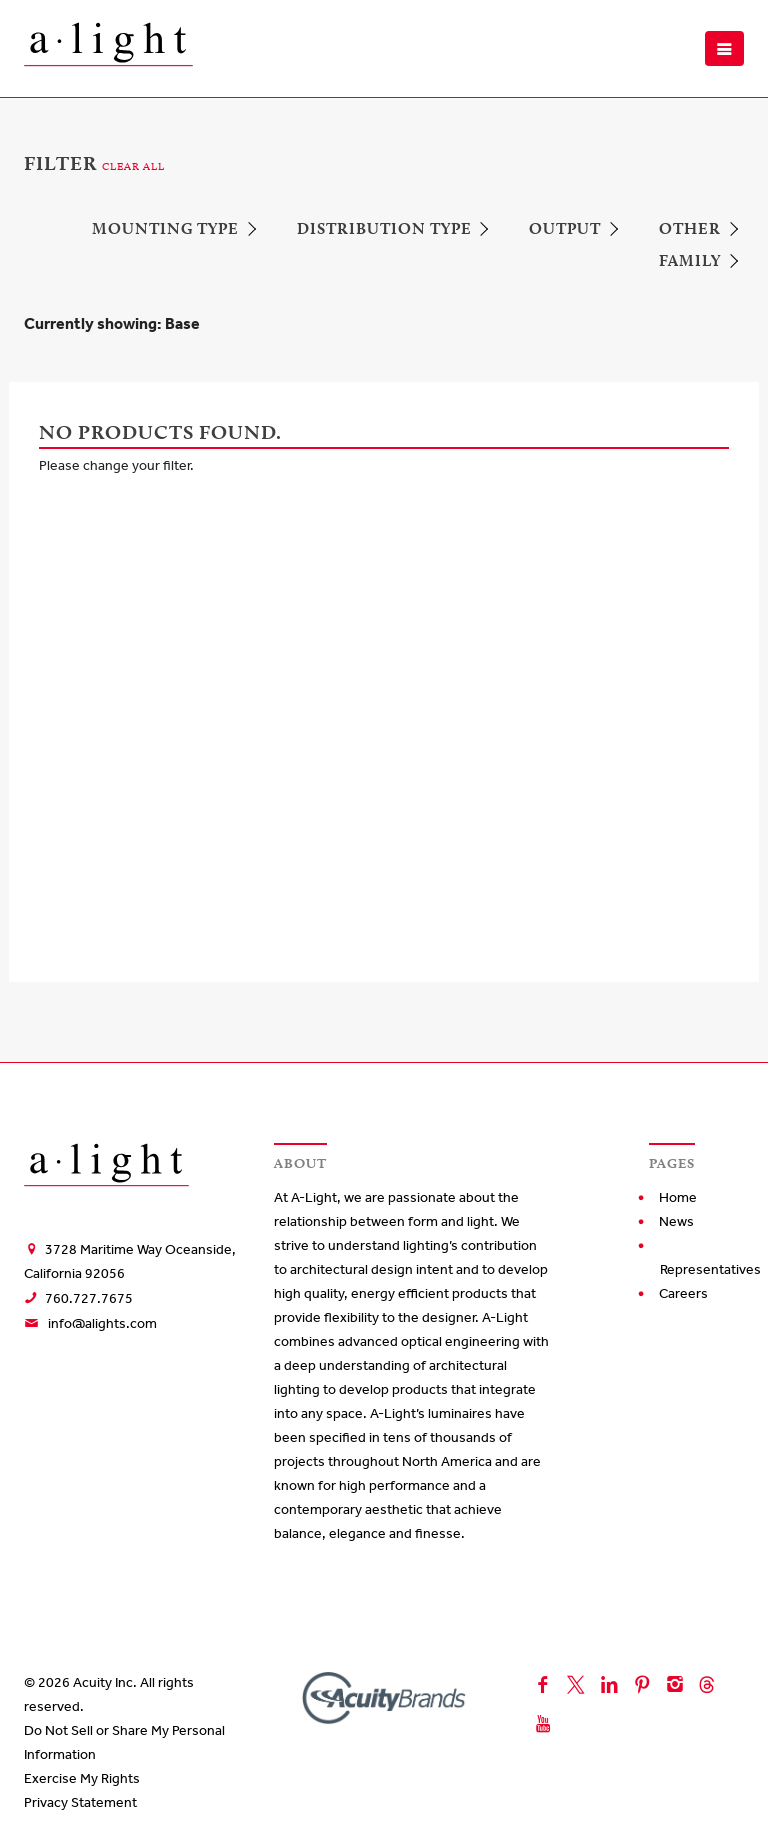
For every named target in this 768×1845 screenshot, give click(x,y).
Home (678, 1197)
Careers (683, 1293)
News (676, 1221)
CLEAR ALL (133, 166)
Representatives (710, 1269)
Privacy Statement (80, 1802)
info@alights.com (102, 1323)
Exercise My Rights (82, 1778)
